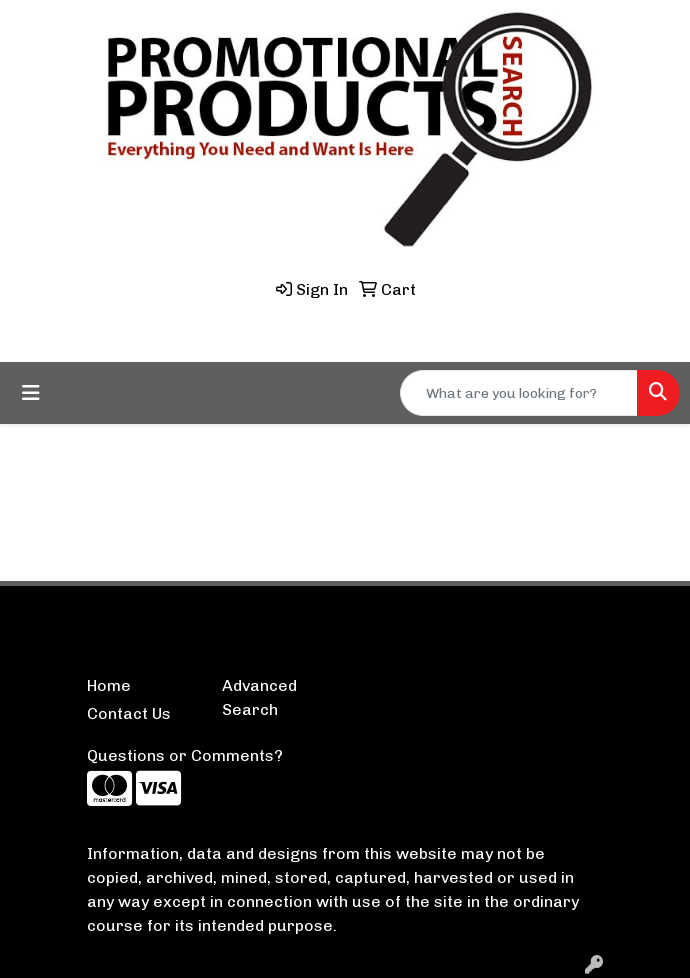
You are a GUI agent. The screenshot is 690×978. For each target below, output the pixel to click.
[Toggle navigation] (31, 393)
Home (109, 685)
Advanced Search (259, 697)
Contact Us (129, 713)
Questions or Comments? (185, 755)
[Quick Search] (519, 393)
